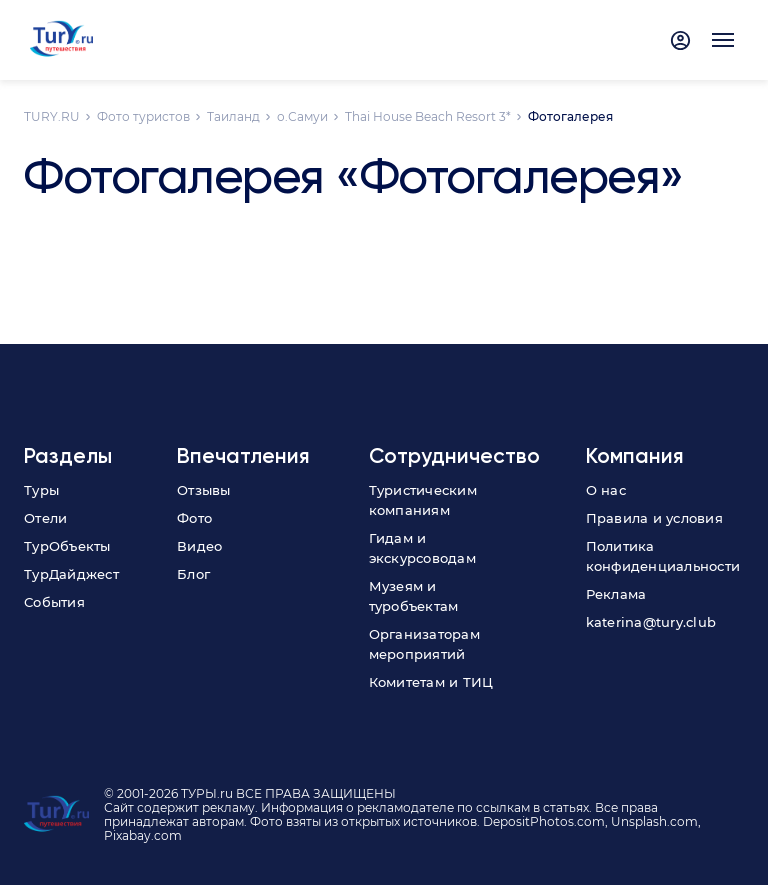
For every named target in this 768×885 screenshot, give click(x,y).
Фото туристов (143, 116)
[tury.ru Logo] (61, 40)
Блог (193, 574)
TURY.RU (52, 116)
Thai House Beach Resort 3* (428, 116)
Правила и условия (654, 518)
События (54, 602)
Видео (199, 546)
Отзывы (204, 490)
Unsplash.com (654, 821)
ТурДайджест (71, 574)
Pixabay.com (143, 835)
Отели (45, 518)
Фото (194, 518)
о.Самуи (302, 116)
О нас (606, 490)
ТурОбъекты (67, 546)
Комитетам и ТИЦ (431, 682)
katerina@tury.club (651, 622)
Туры (41, 490)
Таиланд (233, 116)
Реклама (616, 594)
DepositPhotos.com (544, 821)
